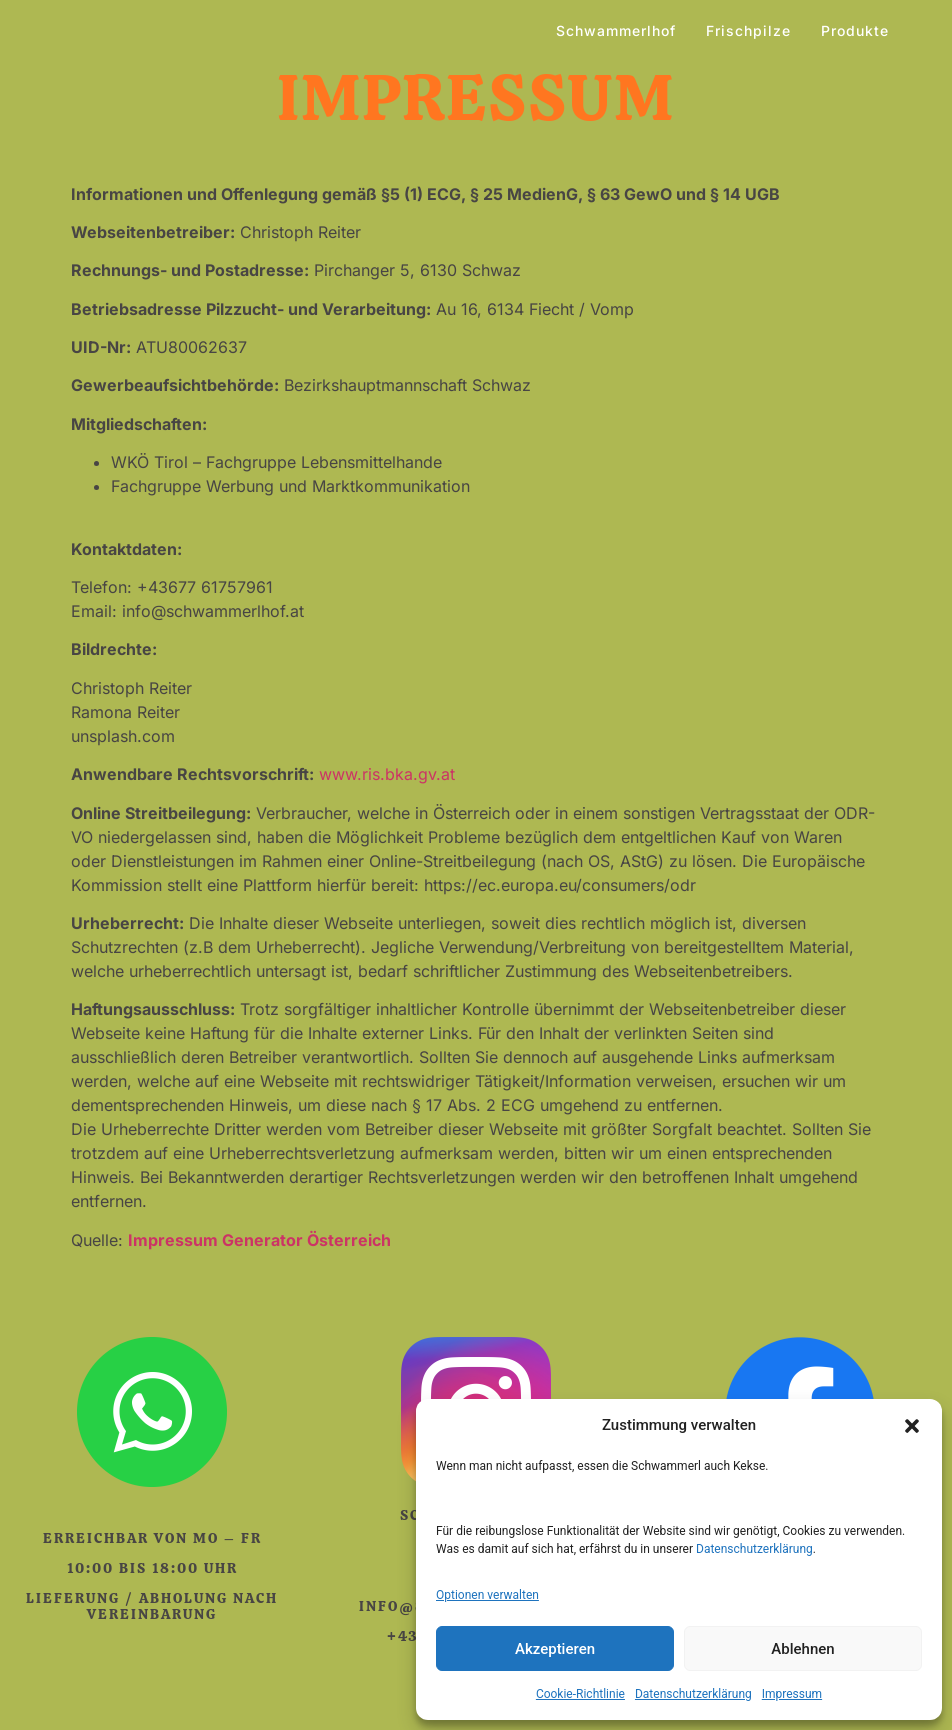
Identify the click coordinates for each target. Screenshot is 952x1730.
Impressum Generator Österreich (259, 1240)
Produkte (855, 30)
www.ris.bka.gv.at (387, 774)
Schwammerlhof (616, 30)
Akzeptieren (555, 1649)
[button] (912, 1426)
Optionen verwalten (487, 1595)
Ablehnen (802, 1649)
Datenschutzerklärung (754, 1549)
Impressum (792, 1694)
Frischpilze (748, 30)
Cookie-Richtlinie (580, 1694)
